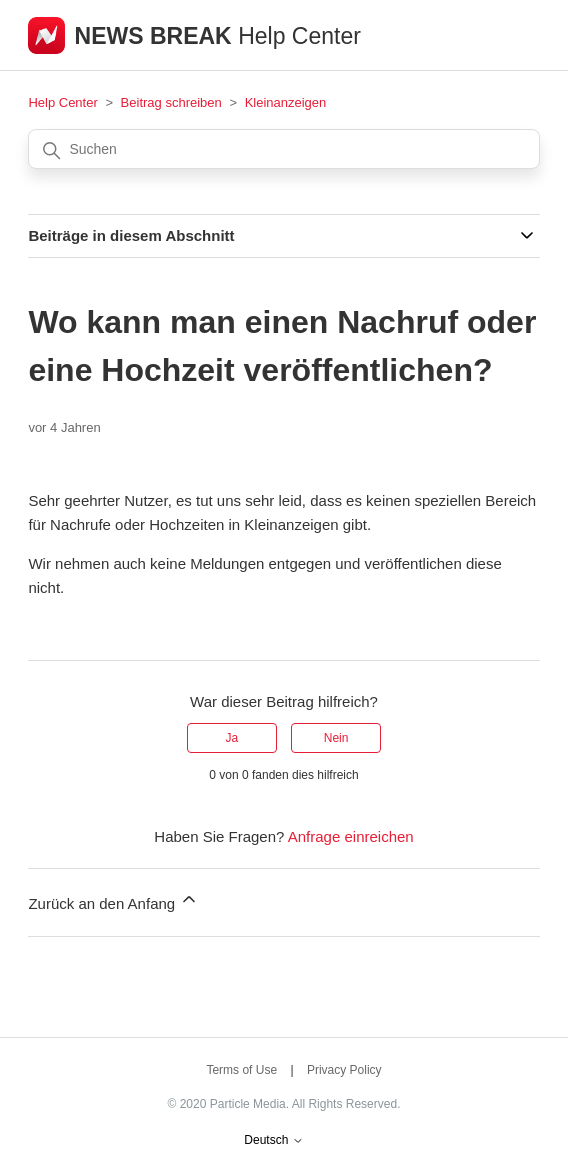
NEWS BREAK (157, 36)
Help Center (62, 102)
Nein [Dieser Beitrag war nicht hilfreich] (336, 738)
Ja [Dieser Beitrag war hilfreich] (232, 738)
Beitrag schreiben (171, 102)
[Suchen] (283, 149)
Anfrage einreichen (351, 836)
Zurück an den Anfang (113, 900)
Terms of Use (241, 1070)
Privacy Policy (344, 1070)
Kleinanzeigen (286, 102)
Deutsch (273, 1140)
